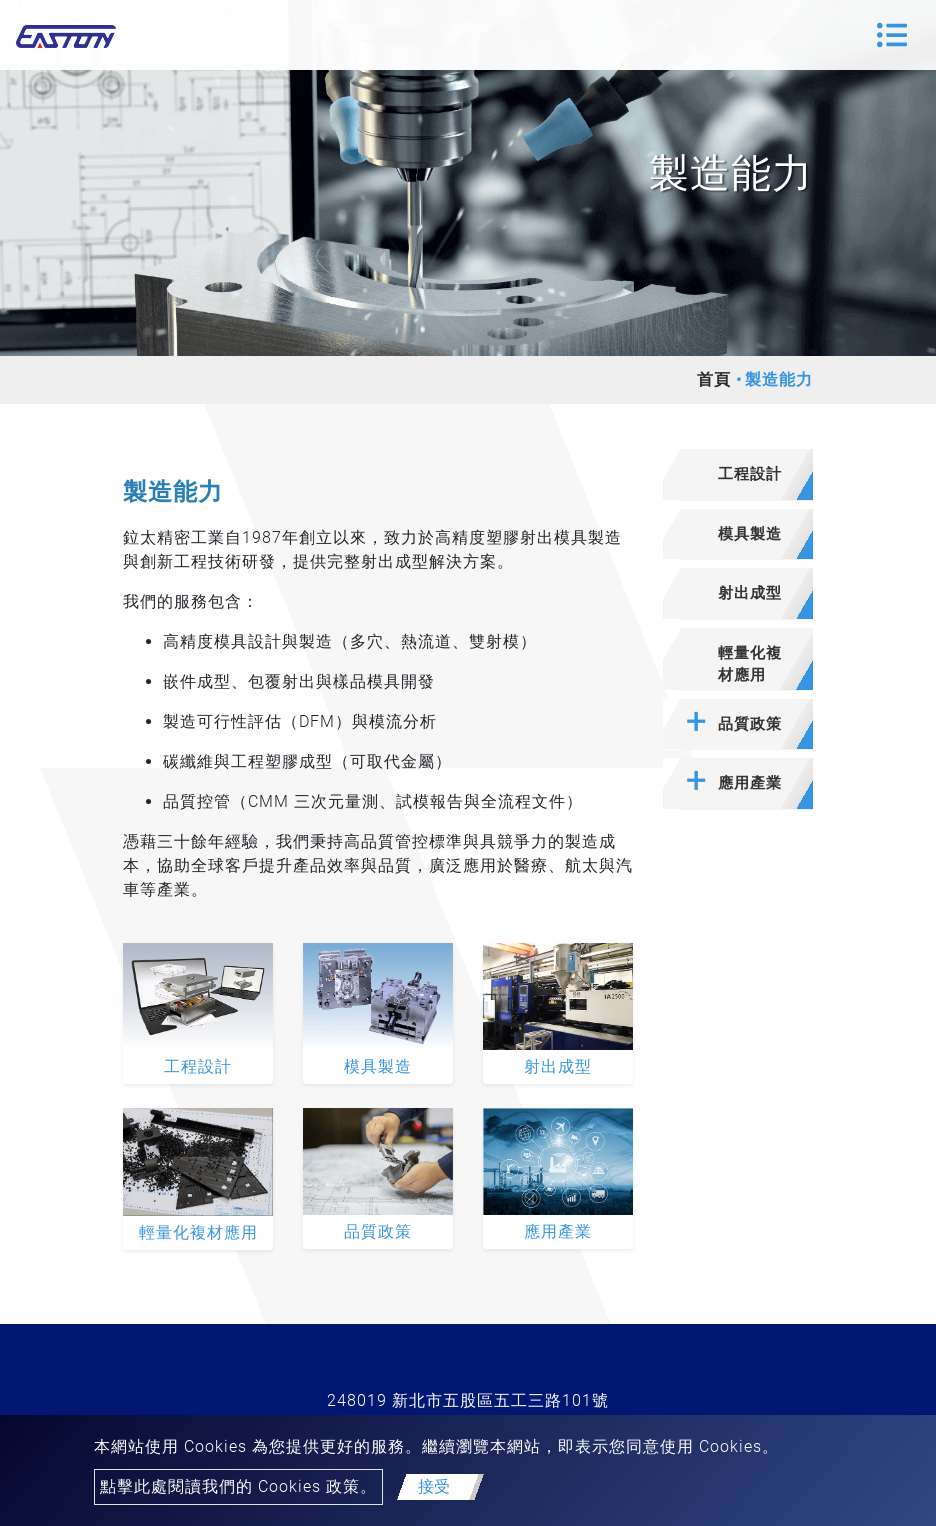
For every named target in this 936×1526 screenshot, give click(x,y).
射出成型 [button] (750, 593)
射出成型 (558, 1066)
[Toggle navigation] (892, 35)
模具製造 (378, 1066)
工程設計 (198, 1066)
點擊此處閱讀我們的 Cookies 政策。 (238, 1486)
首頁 (714, 379)
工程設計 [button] (750, 474)
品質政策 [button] (750, 724)
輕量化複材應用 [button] (750, 664)
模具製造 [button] (750, 534)
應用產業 (558, 1231)
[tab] (738, 475)
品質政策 (378, 1231)
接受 (434, 1486)
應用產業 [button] (750, 783)
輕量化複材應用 (198, 1232)
